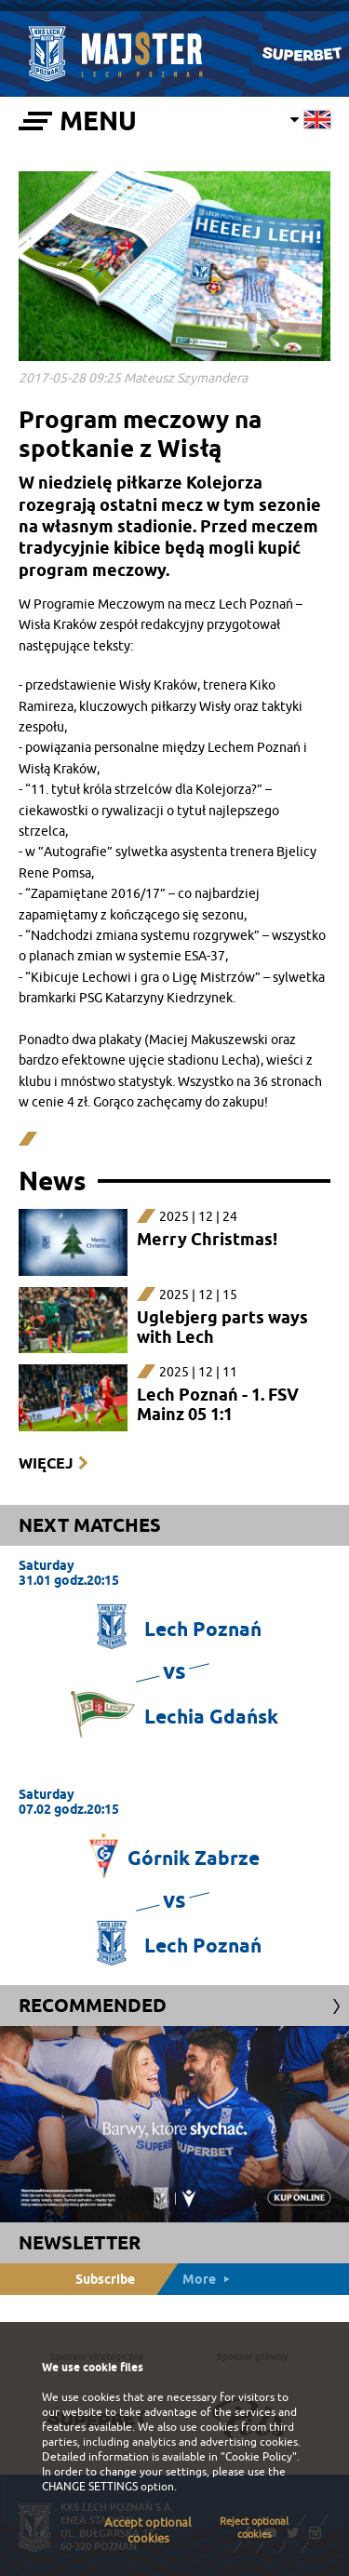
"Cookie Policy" (259, 2456)
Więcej (46, 1463)
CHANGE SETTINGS (90, 2486)
